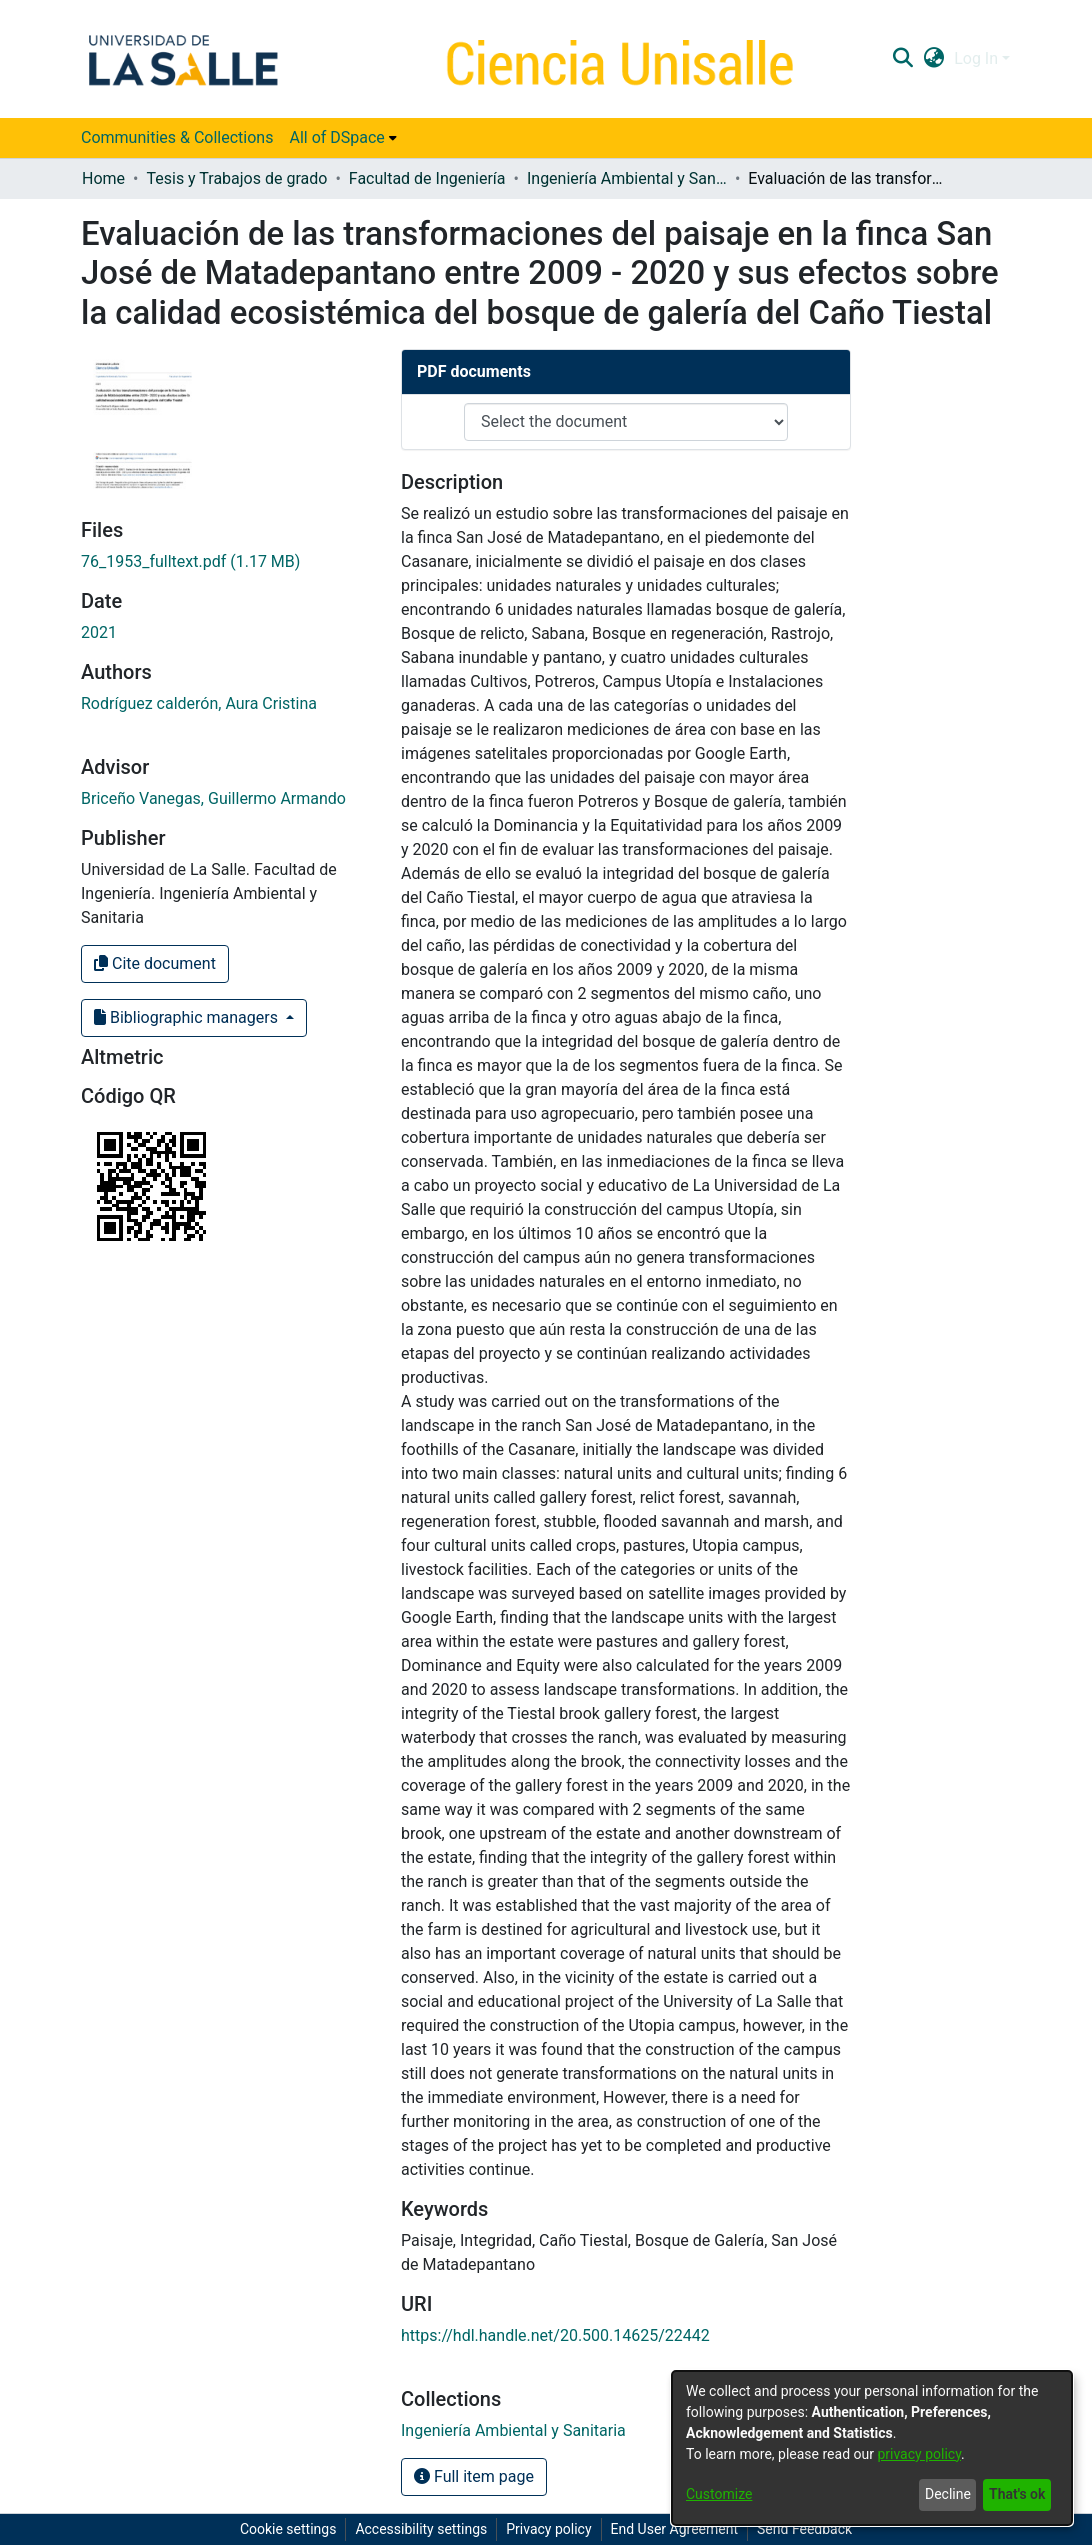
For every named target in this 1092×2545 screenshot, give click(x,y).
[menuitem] (342, 138)
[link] (190, 561)
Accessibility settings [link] (421, 2529)
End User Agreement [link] (674, 2529)
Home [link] (103, 178)
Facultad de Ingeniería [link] (427, 178)
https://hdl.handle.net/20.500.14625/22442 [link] (555, 2335)
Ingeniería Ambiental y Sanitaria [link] (627, 178)
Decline (948, 2494)
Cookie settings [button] (288, 2529)
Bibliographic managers (188, 1017)
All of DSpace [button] (336, 137)
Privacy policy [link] (548, 2529)
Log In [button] (978, 58)
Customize (719, 2494)
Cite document (155, 963)
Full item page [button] (474, 2476)
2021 (99, 632)
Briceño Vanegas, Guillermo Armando (213, 798)
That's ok (1017, 2494)
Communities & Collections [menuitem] (177, 137)
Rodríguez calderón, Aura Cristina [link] (199, 703)
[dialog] (872, 2448)
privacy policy (919, 2454)
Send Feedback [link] (804, 2529)
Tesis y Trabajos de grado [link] (236, 178)
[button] (902, 59)
